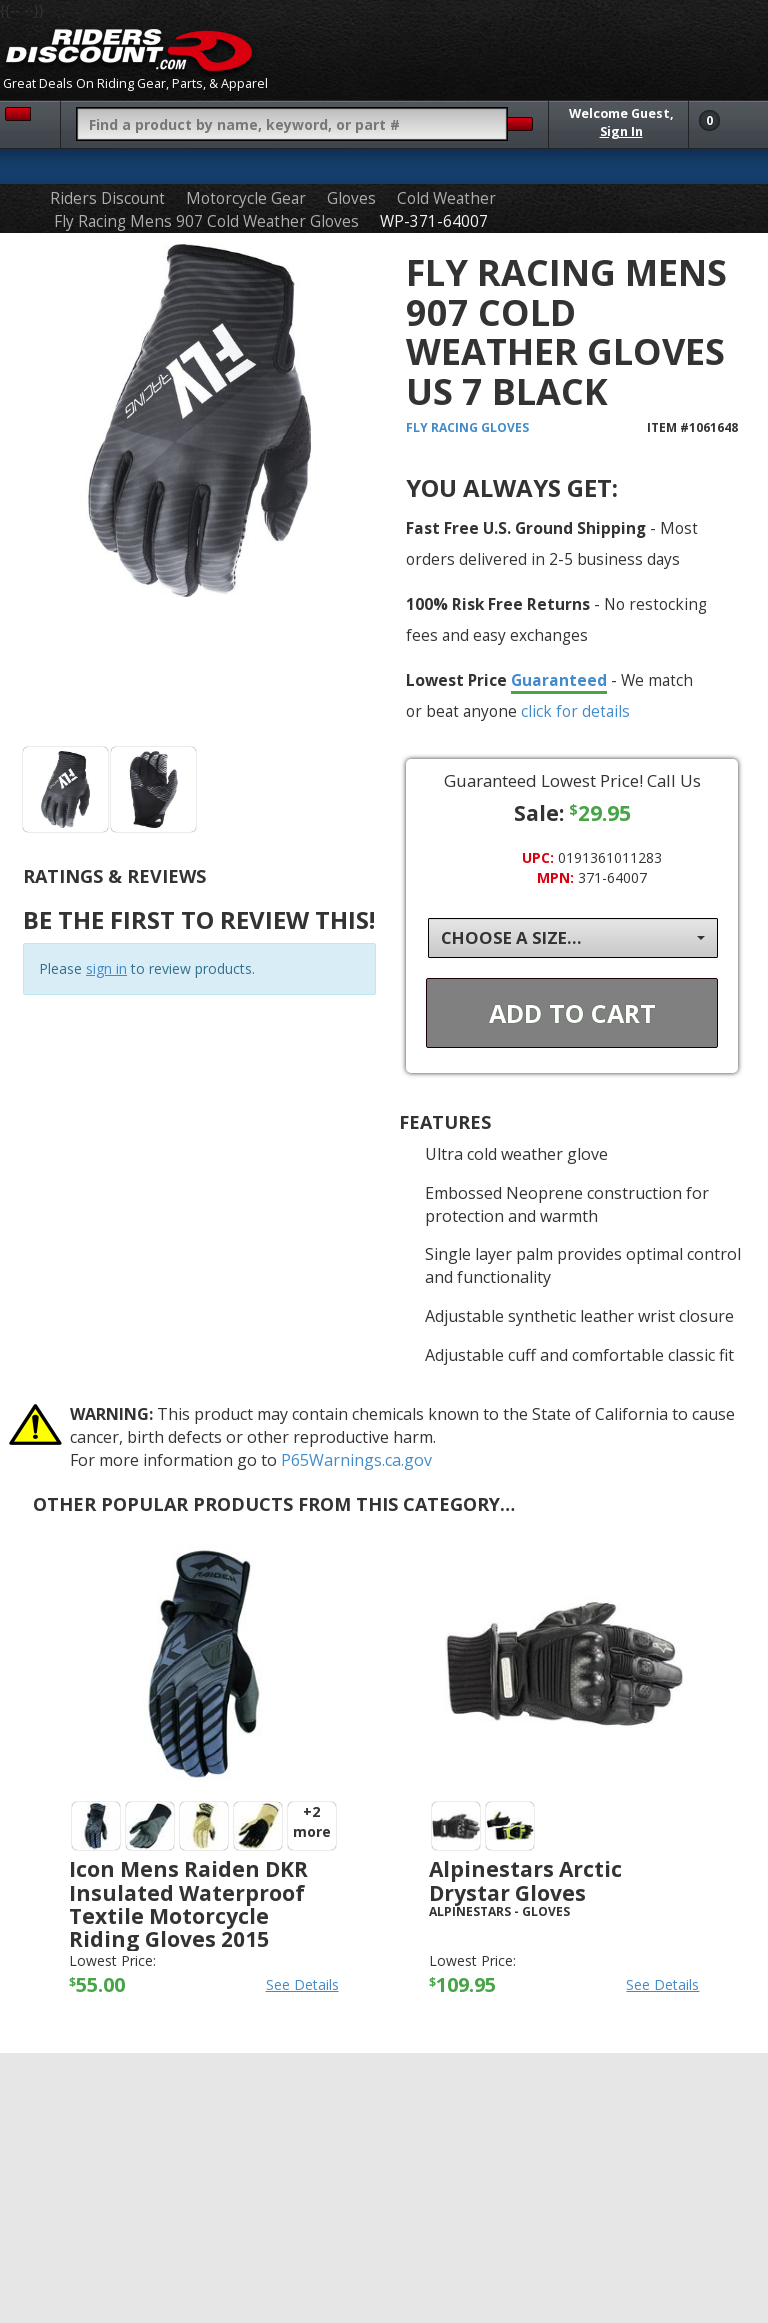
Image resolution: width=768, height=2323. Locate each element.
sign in (106, 968)
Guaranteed (559, 680)
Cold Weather (446, 198)
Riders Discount (107, 198)
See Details (302, 1984)
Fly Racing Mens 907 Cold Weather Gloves (206, 221)
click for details (575, 711)
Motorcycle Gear (246, 198)
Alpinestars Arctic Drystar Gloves (525, 1880)
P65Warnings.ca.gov (356, 1460)
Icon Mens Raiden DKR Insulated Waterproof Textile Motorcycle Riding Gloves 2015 (188, 1903)
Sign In (621, 131)
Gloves (351, 198)
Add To (572, 1013)
